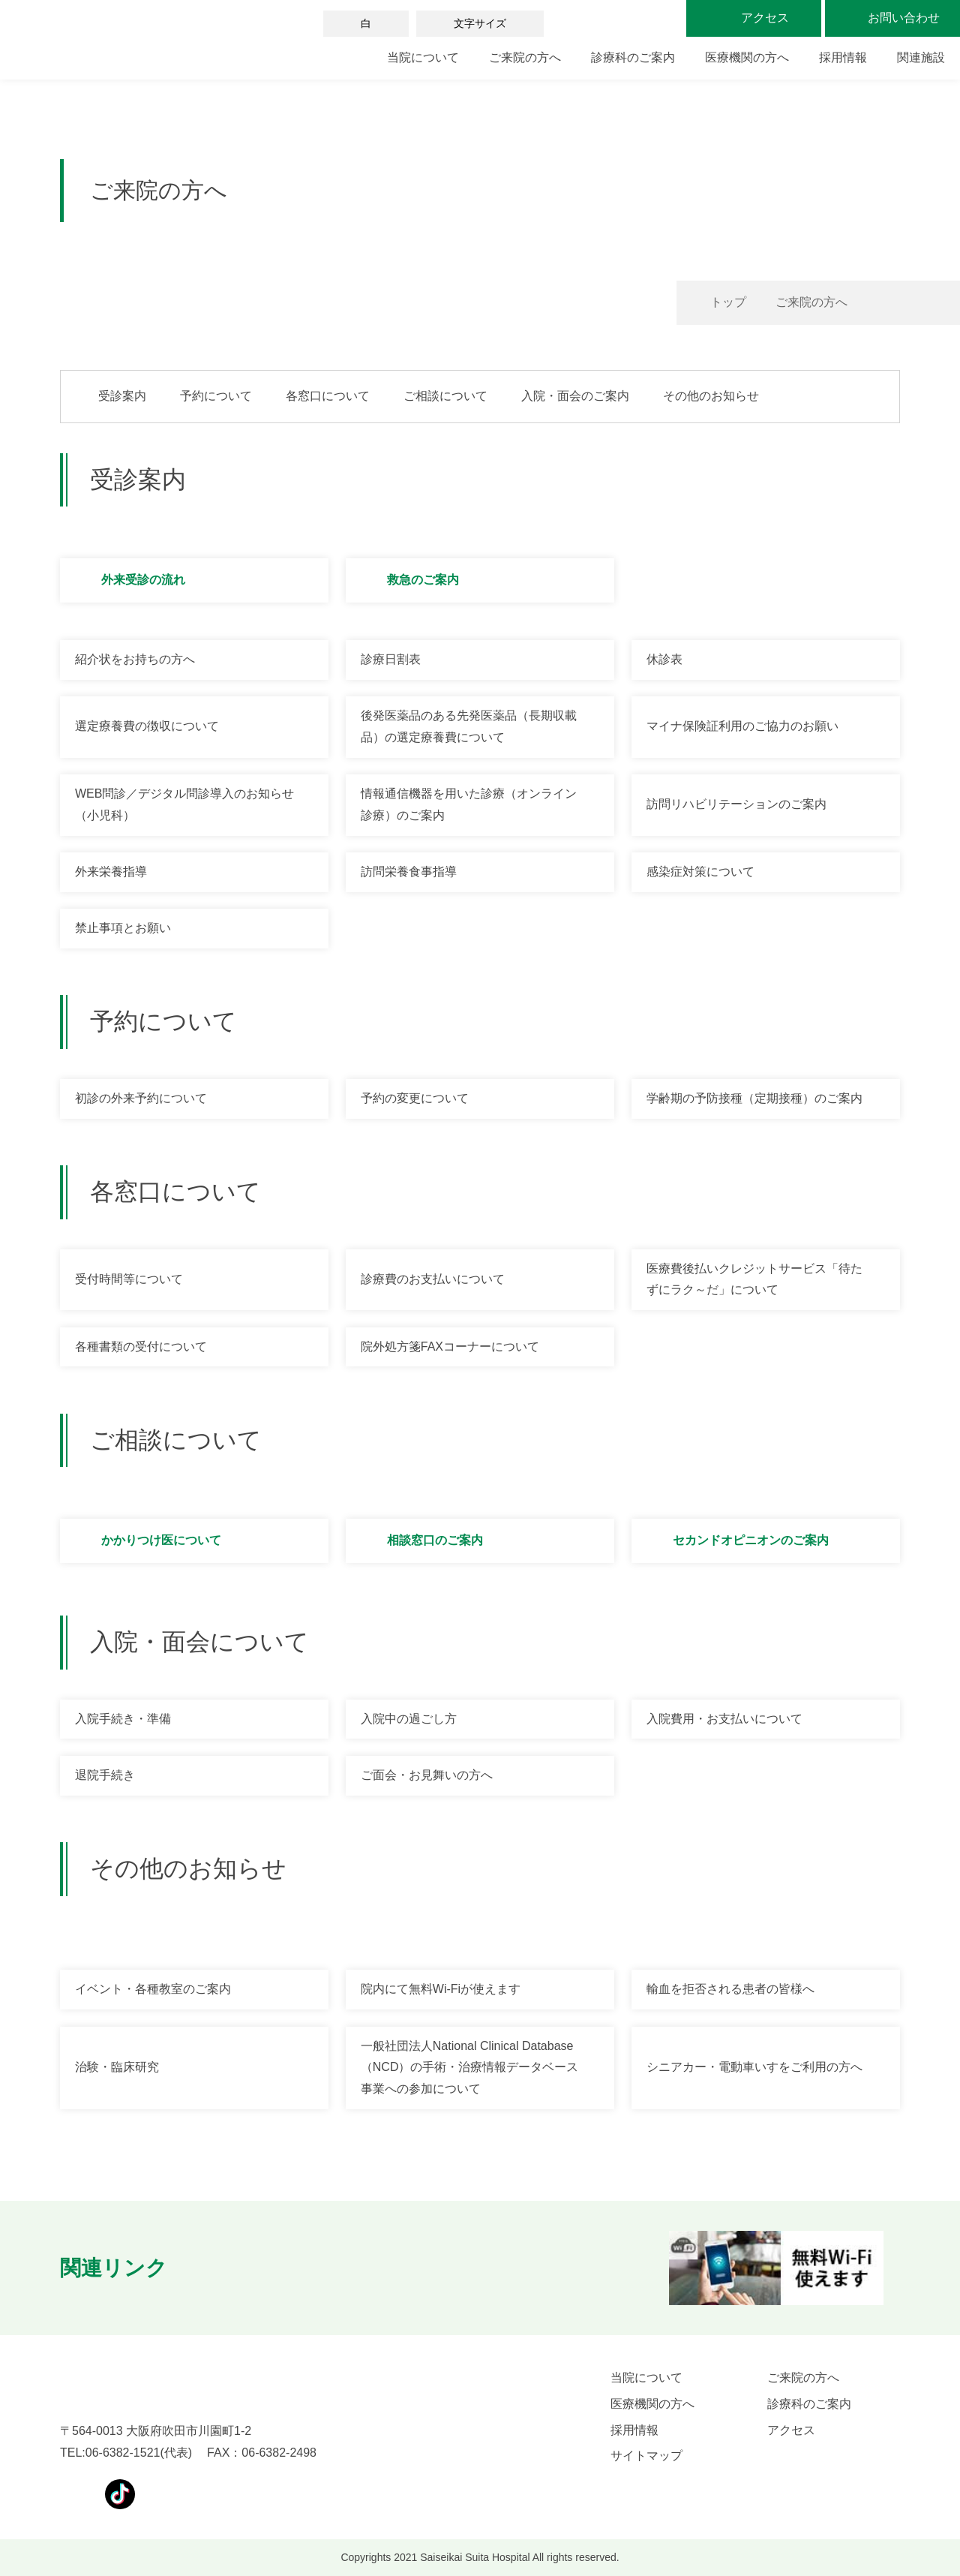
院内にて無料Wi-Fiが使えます (440, 1988)
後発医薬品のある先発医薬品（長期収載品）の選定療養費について (469, 726)
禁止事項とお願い (123, 927)
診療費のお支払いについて (433, 1279)
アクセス (791, 2430)
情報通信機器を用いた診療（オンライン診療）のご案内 (469, 804)
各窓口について (328, 395)
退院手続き (105, 1775)
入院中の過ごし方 (409, 1718)
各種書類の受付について (141, 1346)
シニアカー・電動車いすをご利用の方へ (754, 2066)
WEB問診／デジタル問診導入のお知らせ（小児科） (184, 804)
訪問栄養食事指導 (409, 871)
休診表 (664, 659)
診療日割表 (391, 659)
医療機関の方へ (747, 57)
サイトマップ (646, 2455)
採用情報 (843, 57)
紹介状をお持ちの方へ (135, 659)
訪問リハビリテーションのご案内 (736, 804)
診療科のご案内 (633, 57)
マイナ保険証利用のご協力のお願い (742, 726)
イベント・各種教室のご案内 (153, 1988)
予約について (216, 395)
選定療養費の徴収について (147, 726)
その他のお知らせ (711, 395)
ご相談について (446, 395)
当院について (423, 57)
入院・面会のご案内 (575, 395)
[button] (211, 2268)
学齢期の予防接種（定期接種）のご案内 (754, 1098)
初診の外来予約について (141, 1098)
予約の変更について (415, 1098)
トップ (728, 302)
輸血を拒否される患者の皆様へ (730, 1988)
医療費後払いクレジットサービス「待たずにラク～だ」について (754, 1279)
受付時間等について (129, 1279)
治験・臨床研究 (117, 2066)
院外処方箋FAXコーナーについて (450, 1346)
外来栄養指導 (111, 871)
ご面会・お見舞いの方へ (427, 1775)
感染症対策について (700, 871)
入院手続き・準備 (123, 1718)
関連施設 (921, 57)
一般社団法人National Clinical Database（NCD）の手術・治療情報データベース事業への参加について (470, 2067)
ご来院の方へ (525, 57)
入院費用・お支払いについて (724, 1718)
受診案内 (122, 395)
